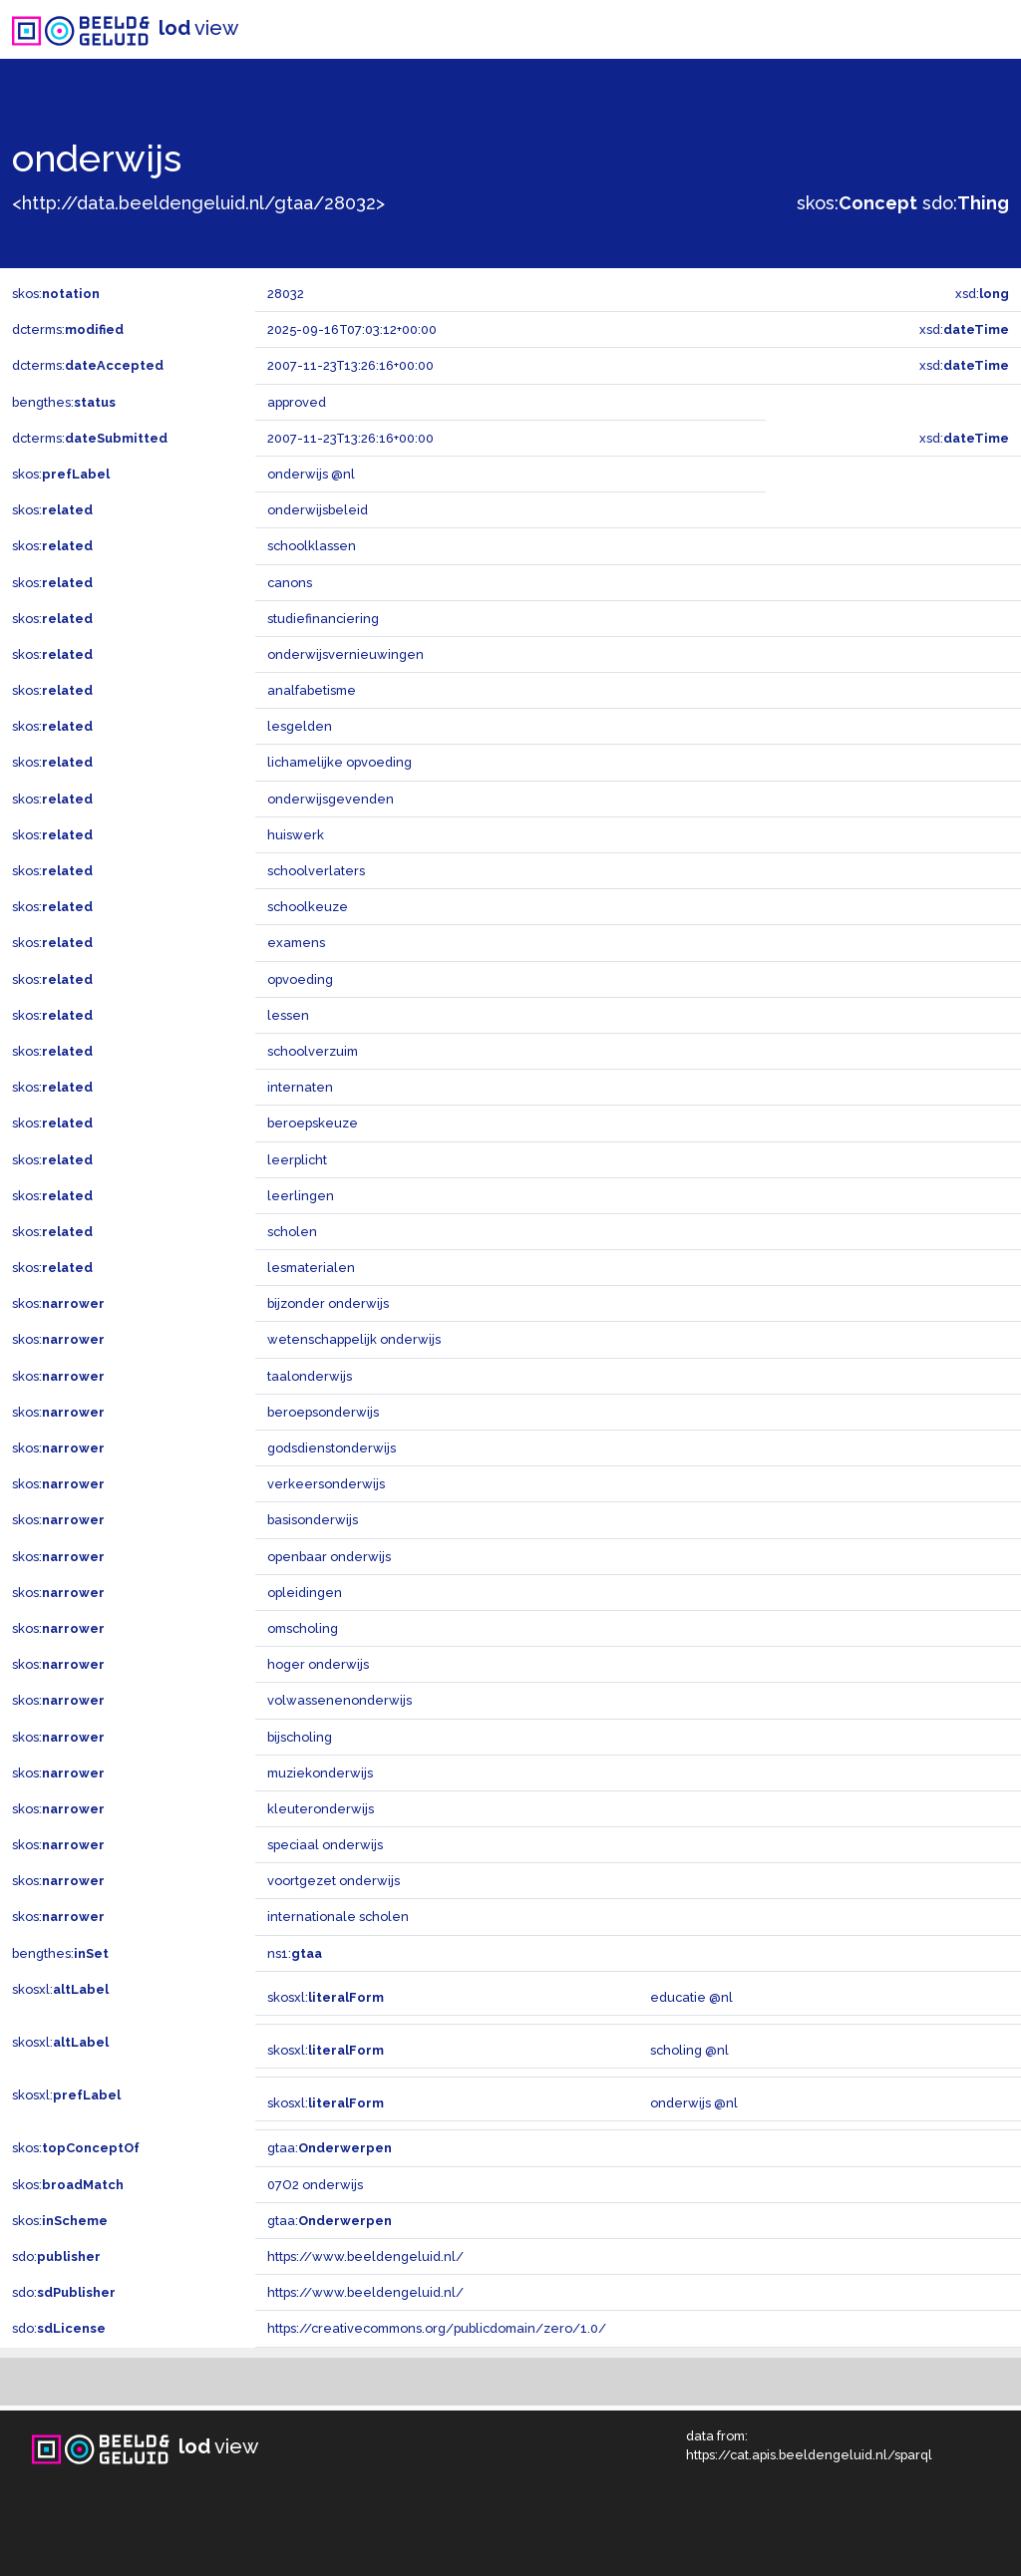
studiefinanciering (323, 618)
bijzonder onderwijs (328, 1303)
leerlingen (300, 1195)
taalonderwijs (309, 1376)
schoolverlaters (316, 870)
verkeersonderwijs (326, 1483)
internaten (300, 1087)
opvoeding (300, 979)
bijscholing (299, 1737)
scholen (292, 1231)
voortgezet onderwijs (333, 1880)
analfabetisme (311, 690)
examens (296, 942)
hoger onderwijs (318, 1664)
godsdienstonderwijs (331, 1448)
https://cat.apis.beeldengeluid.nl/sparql (809, 2454)
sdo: (965, 202)
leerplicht (297, 1159)
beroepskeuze (312, 1123)
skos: (857, 202)
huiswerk (295, 834)
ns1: (294, 1953)
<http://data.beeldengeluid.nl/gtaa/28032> (198, 202)
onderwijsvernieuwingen (345, 654)
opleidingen (304, 1592)
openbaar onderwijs (329, 1556)
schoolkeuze (307, 906)
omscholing (302, 1628)
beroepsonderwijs (323, 1412)
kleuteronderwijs (320, 1808)
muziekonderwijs (320, 1773)
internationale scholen (338, 1916)
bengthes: (64, 402)
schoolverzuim (312, 1051)
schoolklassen (311, 545)
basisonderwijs (312, 1519)
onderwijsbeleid (317, 509)
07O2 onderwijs (315, 2184)
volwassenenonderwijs (339, 1700)
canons (289, 582)
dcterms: (68, 329)
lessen (288, 1015)
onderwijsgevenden (330, 799)
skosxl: (60, 1989)
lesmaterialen (311, 1267)
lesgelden (299, 726)
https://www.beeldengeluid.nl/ (365, 2256)
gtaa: (329, 2147)
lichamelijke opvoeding (339, 762)
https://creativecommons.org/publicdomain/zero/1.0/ (436, 2328)
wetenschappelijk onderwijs (354, 1339)
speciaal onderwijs (325, 1844)
